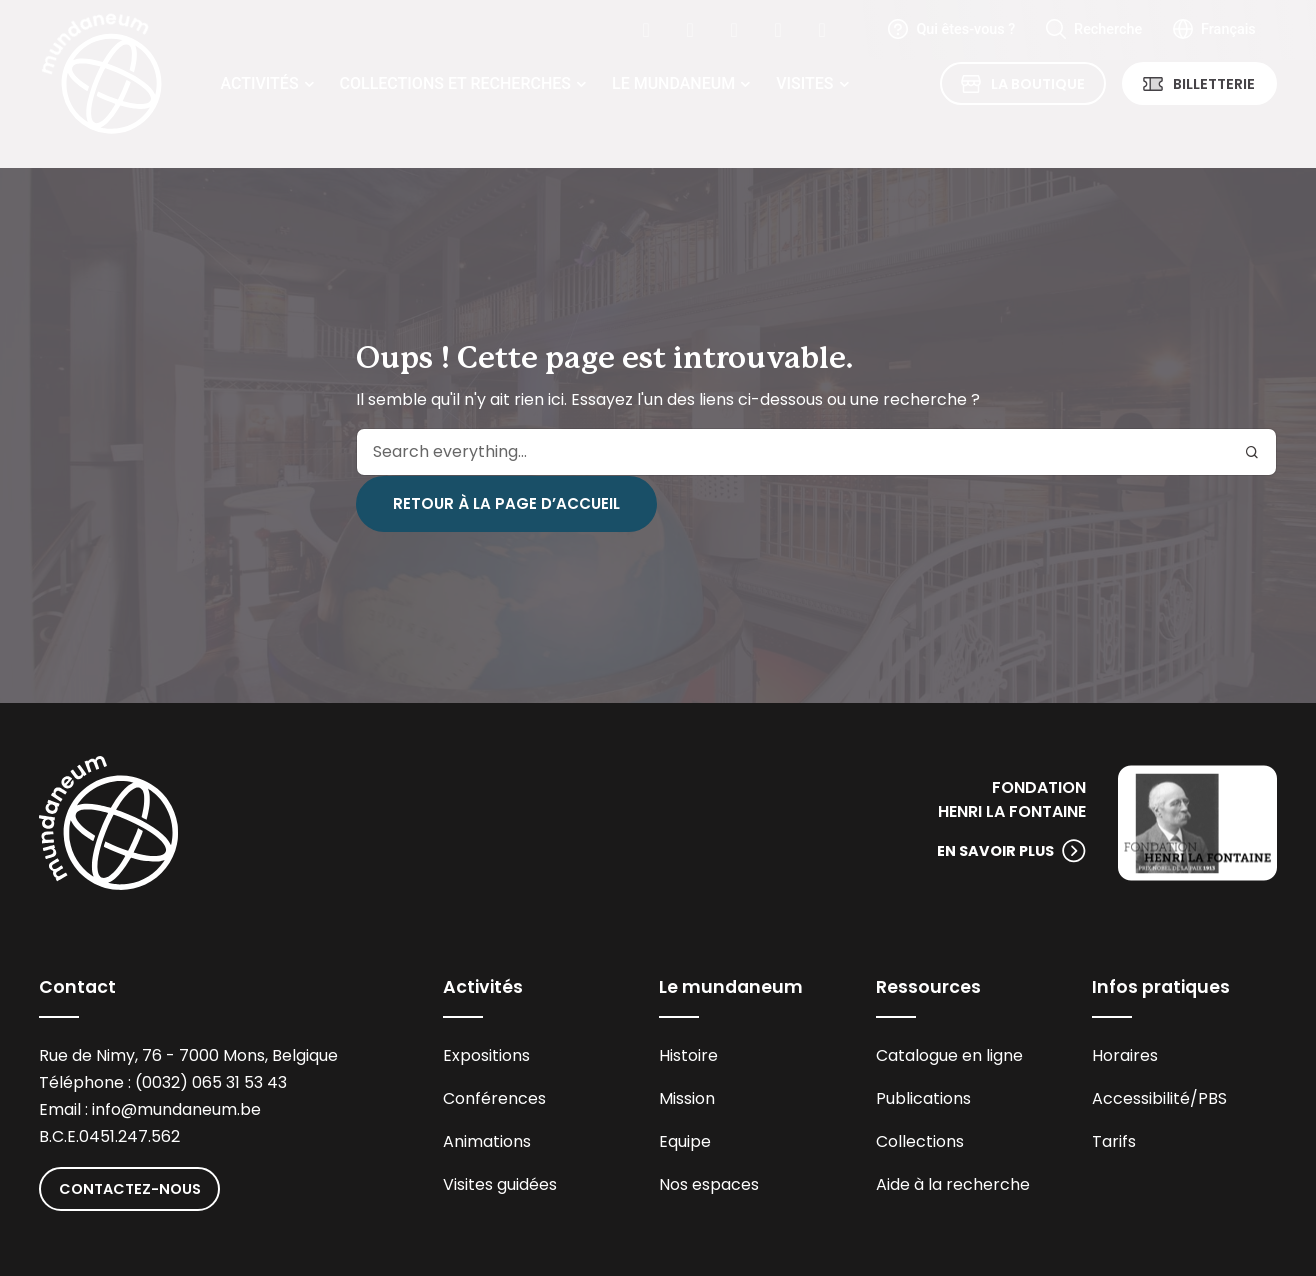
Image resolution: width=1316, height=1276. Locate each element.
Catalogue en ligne (949, 1055)
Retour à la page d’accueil (506, 503)
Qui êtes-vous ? (965, 29)
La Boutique (1038, 84)
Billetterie (1214, 84)
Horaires (1125, 1055)
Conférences (494, 1098)
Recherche (1108, 29)
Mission (687, 1098)
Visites (804, 83)
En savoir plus (995, 851)
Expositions (486, 1055)
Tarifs (1114, 1141)
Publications (923, 1098)
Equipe (685, 1141)
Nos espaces (709, 1184)
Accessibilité (1141, 1098)
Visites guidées (500, 1184)
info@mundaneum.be (176, 1109)
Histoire (688, 1055)
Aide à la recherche (953, 1184)
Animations (487, 1141)
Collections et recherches (455, 83)
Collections (920, 1141)
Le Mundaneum (673, 83)
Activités (259, 83)
